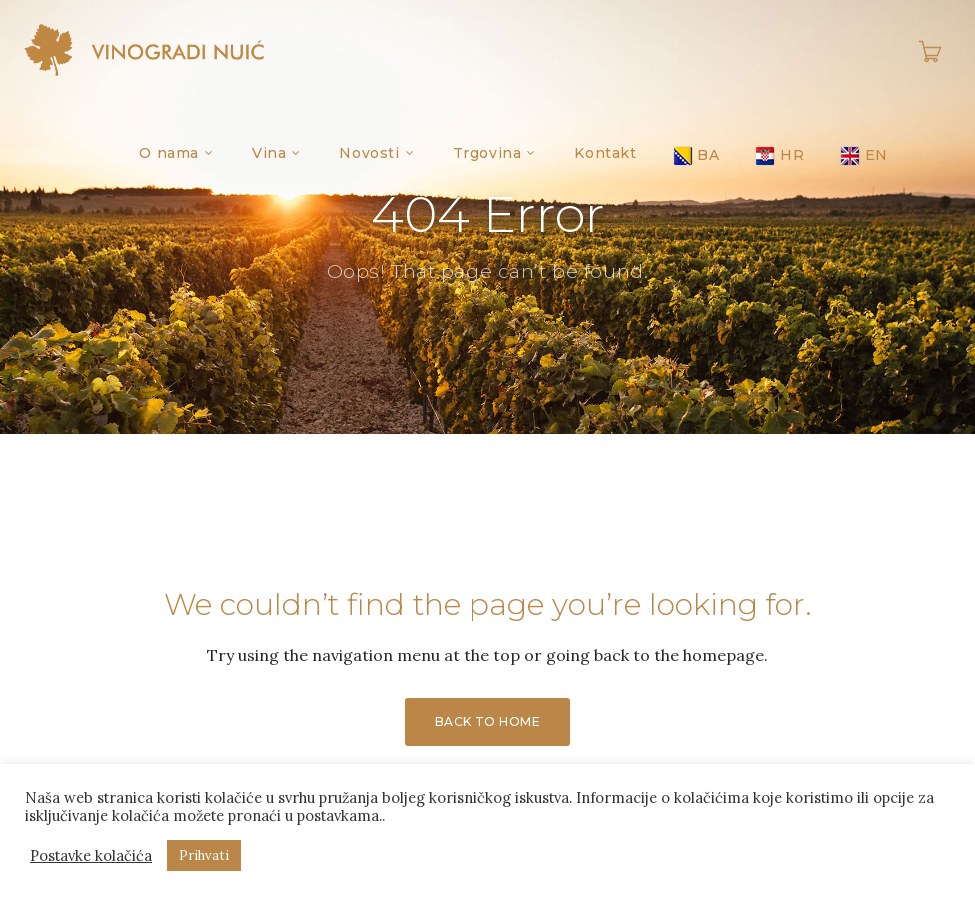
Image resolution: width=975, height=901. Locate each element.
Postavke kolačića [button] (91, 856)
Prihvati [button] (204, 855)
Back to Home (488, 721)
